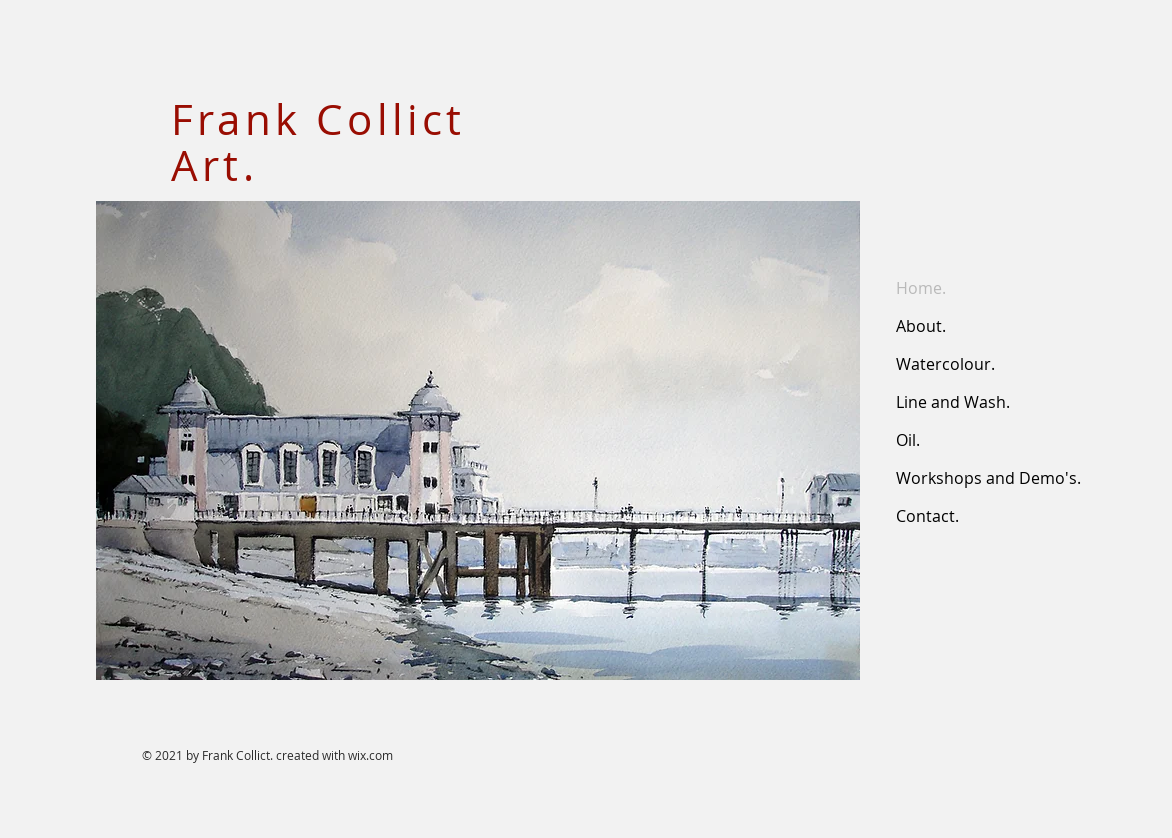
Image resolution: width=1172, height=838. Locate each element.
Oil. (908, 440)
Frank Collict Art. (318, 142)
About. (921, 326)
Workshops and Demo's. (988, 478)
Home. (921, 288)
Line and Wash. (953, 402)
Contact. (927, 516)
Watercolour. (945, 364)
